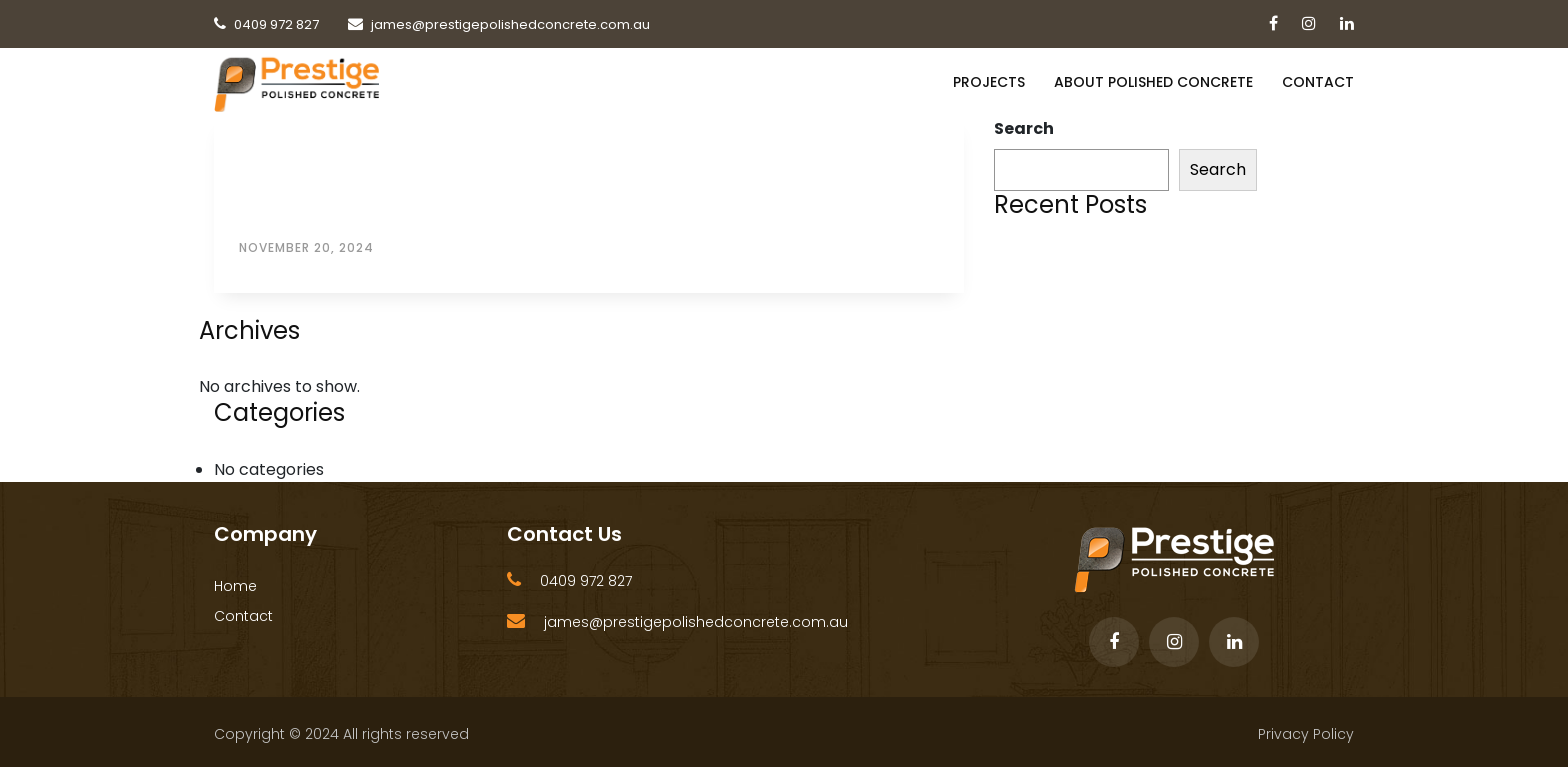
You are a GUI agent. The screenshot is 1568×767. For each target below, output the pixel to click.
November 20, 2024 (306, 247)
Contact (1318, 82)
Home (235, 586)
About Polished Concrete (1153, 82)
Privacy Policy (1306, 734)
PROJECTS (989, 82)
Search (1024, 128)
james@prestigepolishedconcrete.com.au (696, 622)
